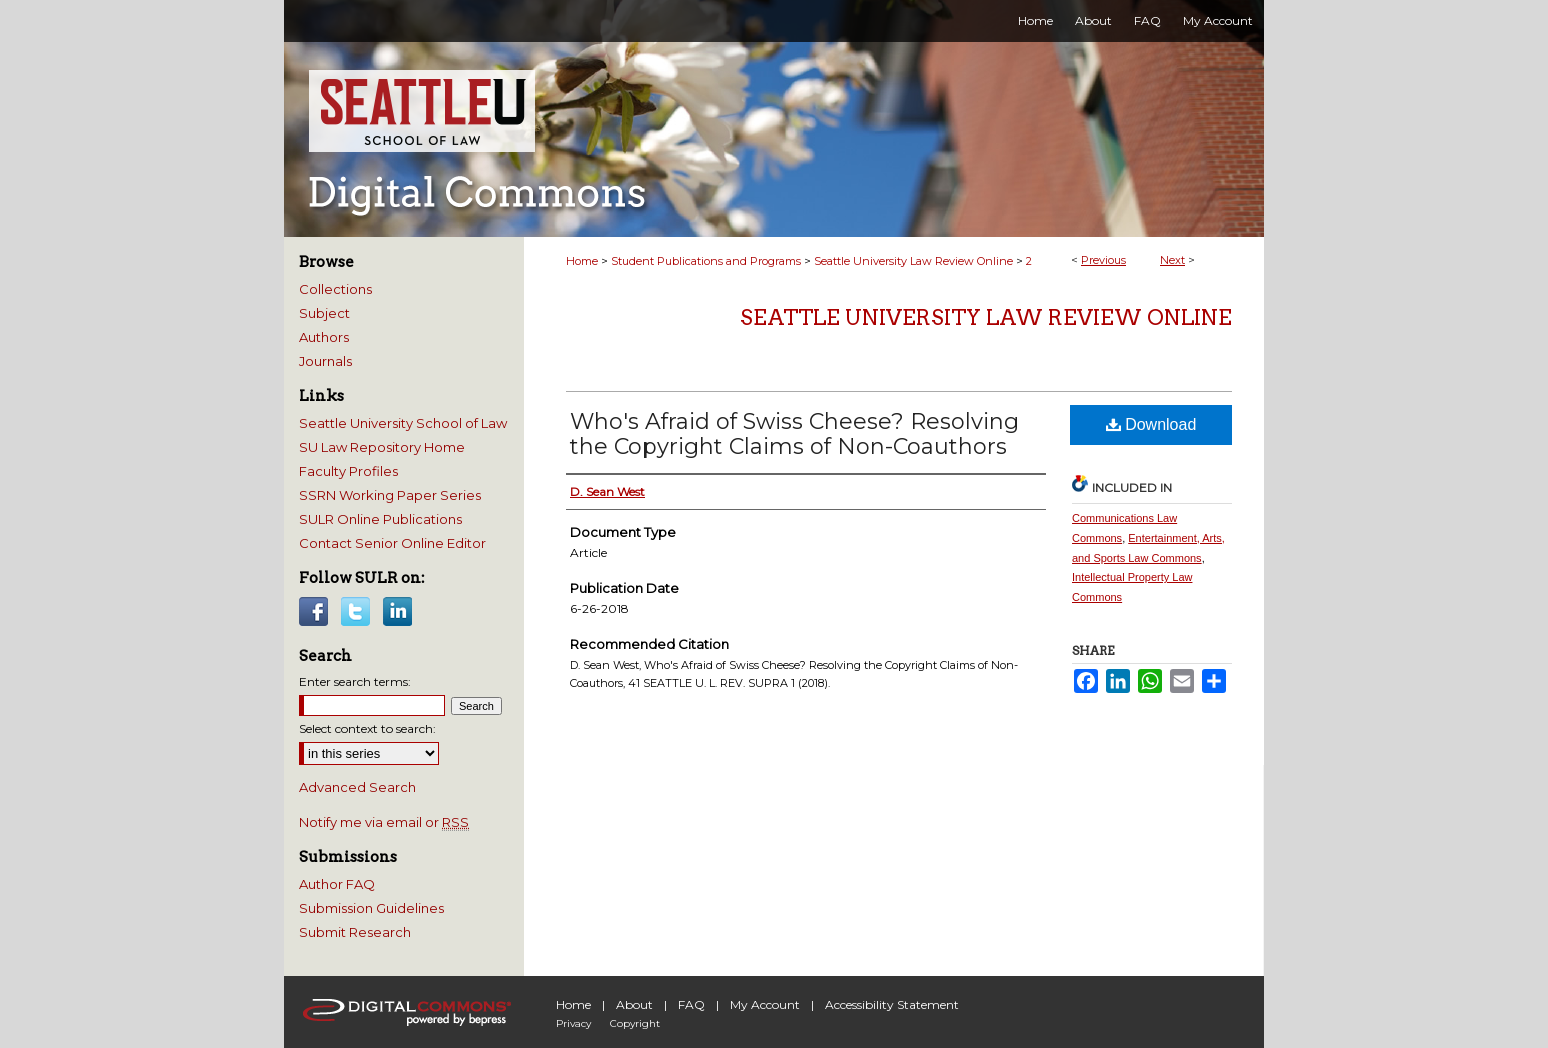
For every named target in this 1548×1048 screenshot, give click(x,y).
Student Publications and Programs (706, 261)
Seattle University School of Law (403, 423)
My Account (765, 1004)
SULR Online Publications (380, 519)
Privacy (573, 1023)
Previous (1103, 260)
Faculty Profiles (348, 471)
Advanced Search (357, 787)
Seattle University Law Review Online (913, 261)
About (634, 1004)
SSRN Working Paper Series (390, 495)
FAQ (691, 1004)
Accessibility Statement (892, 1004)
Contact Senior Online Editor (392, 543)
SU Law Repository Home (382, 447)
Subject (324, 313)
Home (582, 261)
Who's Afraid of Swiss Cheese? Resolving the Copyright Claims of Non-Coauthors (794, 434)
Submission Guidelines (371, 908)
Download (1151, 424)
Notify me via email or (384, 822)
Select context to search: (367, 728)
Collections (335, 289)
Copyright (635, 1023)
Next (1172, 260)
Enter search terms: (355, 681)
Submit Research (355, 932)
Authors (324, 337)
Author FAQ (337, 884)
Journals (325, 361)
